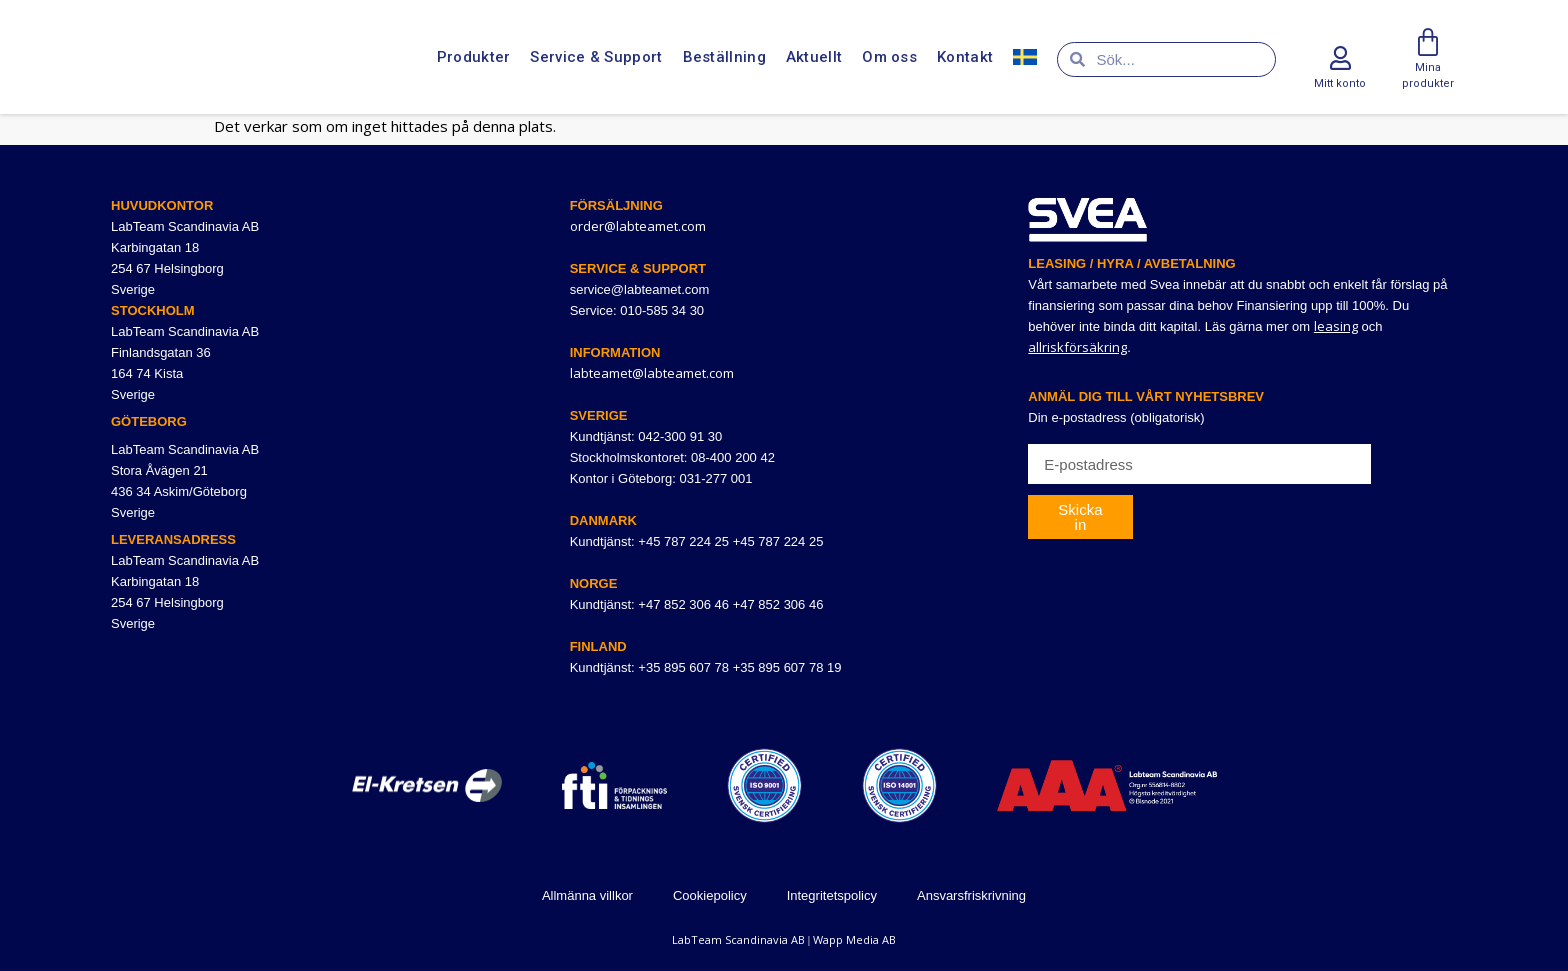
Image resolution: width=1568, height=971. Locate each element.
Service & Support (596, 58)
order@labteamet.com (638, 226)
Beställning (724, 58)
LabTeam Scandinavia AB (738, 939)
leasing (1336, 326)
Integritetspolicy (832, 895)
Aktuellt (814, 58)
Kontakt (965, 58)
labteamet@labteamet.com (652, 373)
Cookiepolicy (710, 895)
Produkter (474, 58)
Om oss (889, 58)
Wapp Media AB (854, 939)
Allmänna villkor (587, 895)
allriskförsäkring (1077, 347)
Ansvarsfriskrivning (971, 895)
